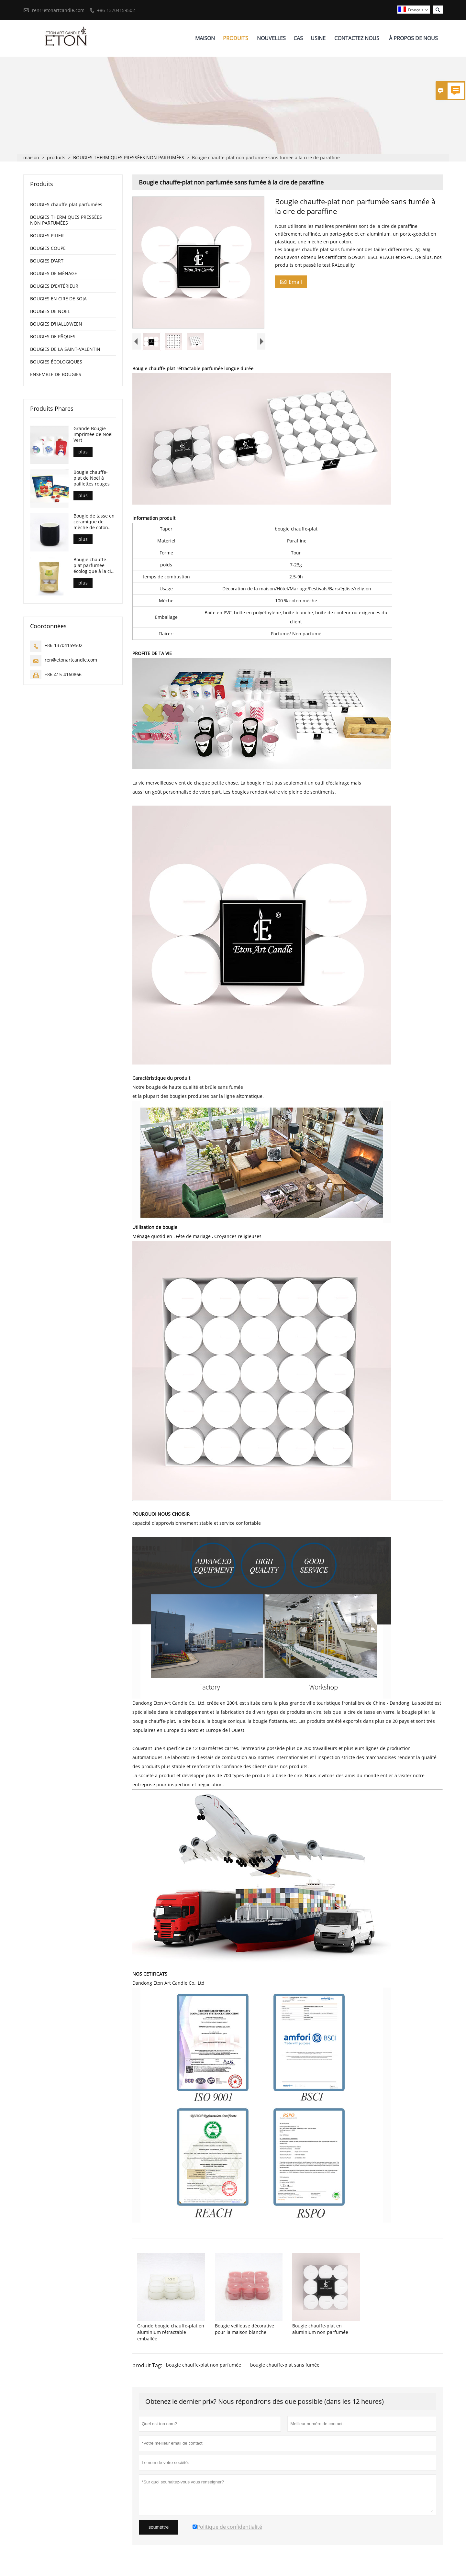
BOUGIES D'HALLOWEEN (56, 324)
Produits (235, 38)
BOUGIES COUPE (48, 248)
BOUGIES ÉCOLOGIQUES (56, 362)
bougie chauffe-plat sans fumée (284, 2367)
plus (83, 452)
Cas (298, 38)
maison (31, 158)
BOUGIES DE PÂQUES (52, 337)
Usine (318, 38)
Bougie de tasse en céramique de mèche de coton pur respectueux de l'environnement (94, 522)
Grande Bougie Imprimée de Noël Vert (93, 434)
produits (56, 158)
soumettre (159, 2529)
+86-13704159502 (116, 10)
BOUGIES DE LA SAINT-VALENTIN (65, 349)
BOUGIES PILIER (47, 236)
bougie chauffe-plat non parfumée (203, 2367)
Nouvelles (271, 38)
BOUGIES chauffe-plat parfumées (66, 205)
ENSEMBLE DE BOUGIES (55, 375)
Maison (205, 38)
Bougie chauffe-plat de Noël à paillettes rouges (91, 478)
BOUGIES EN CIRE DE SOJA (58, 299)
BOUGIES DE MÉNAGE (53, 274)
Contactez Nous (356, 38)
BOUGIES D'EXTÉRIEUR (54, 286)
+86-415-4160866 (63, 675)
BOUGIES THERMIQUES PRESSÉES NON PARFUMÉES (128, 158)
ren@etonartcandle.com (58, 10)
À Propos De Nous (413, 38)
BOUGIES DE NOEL (50, 311)
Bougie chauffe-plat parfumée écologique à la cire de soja (94, 565)
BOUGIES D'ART (46, 261)
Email (291, 282)
